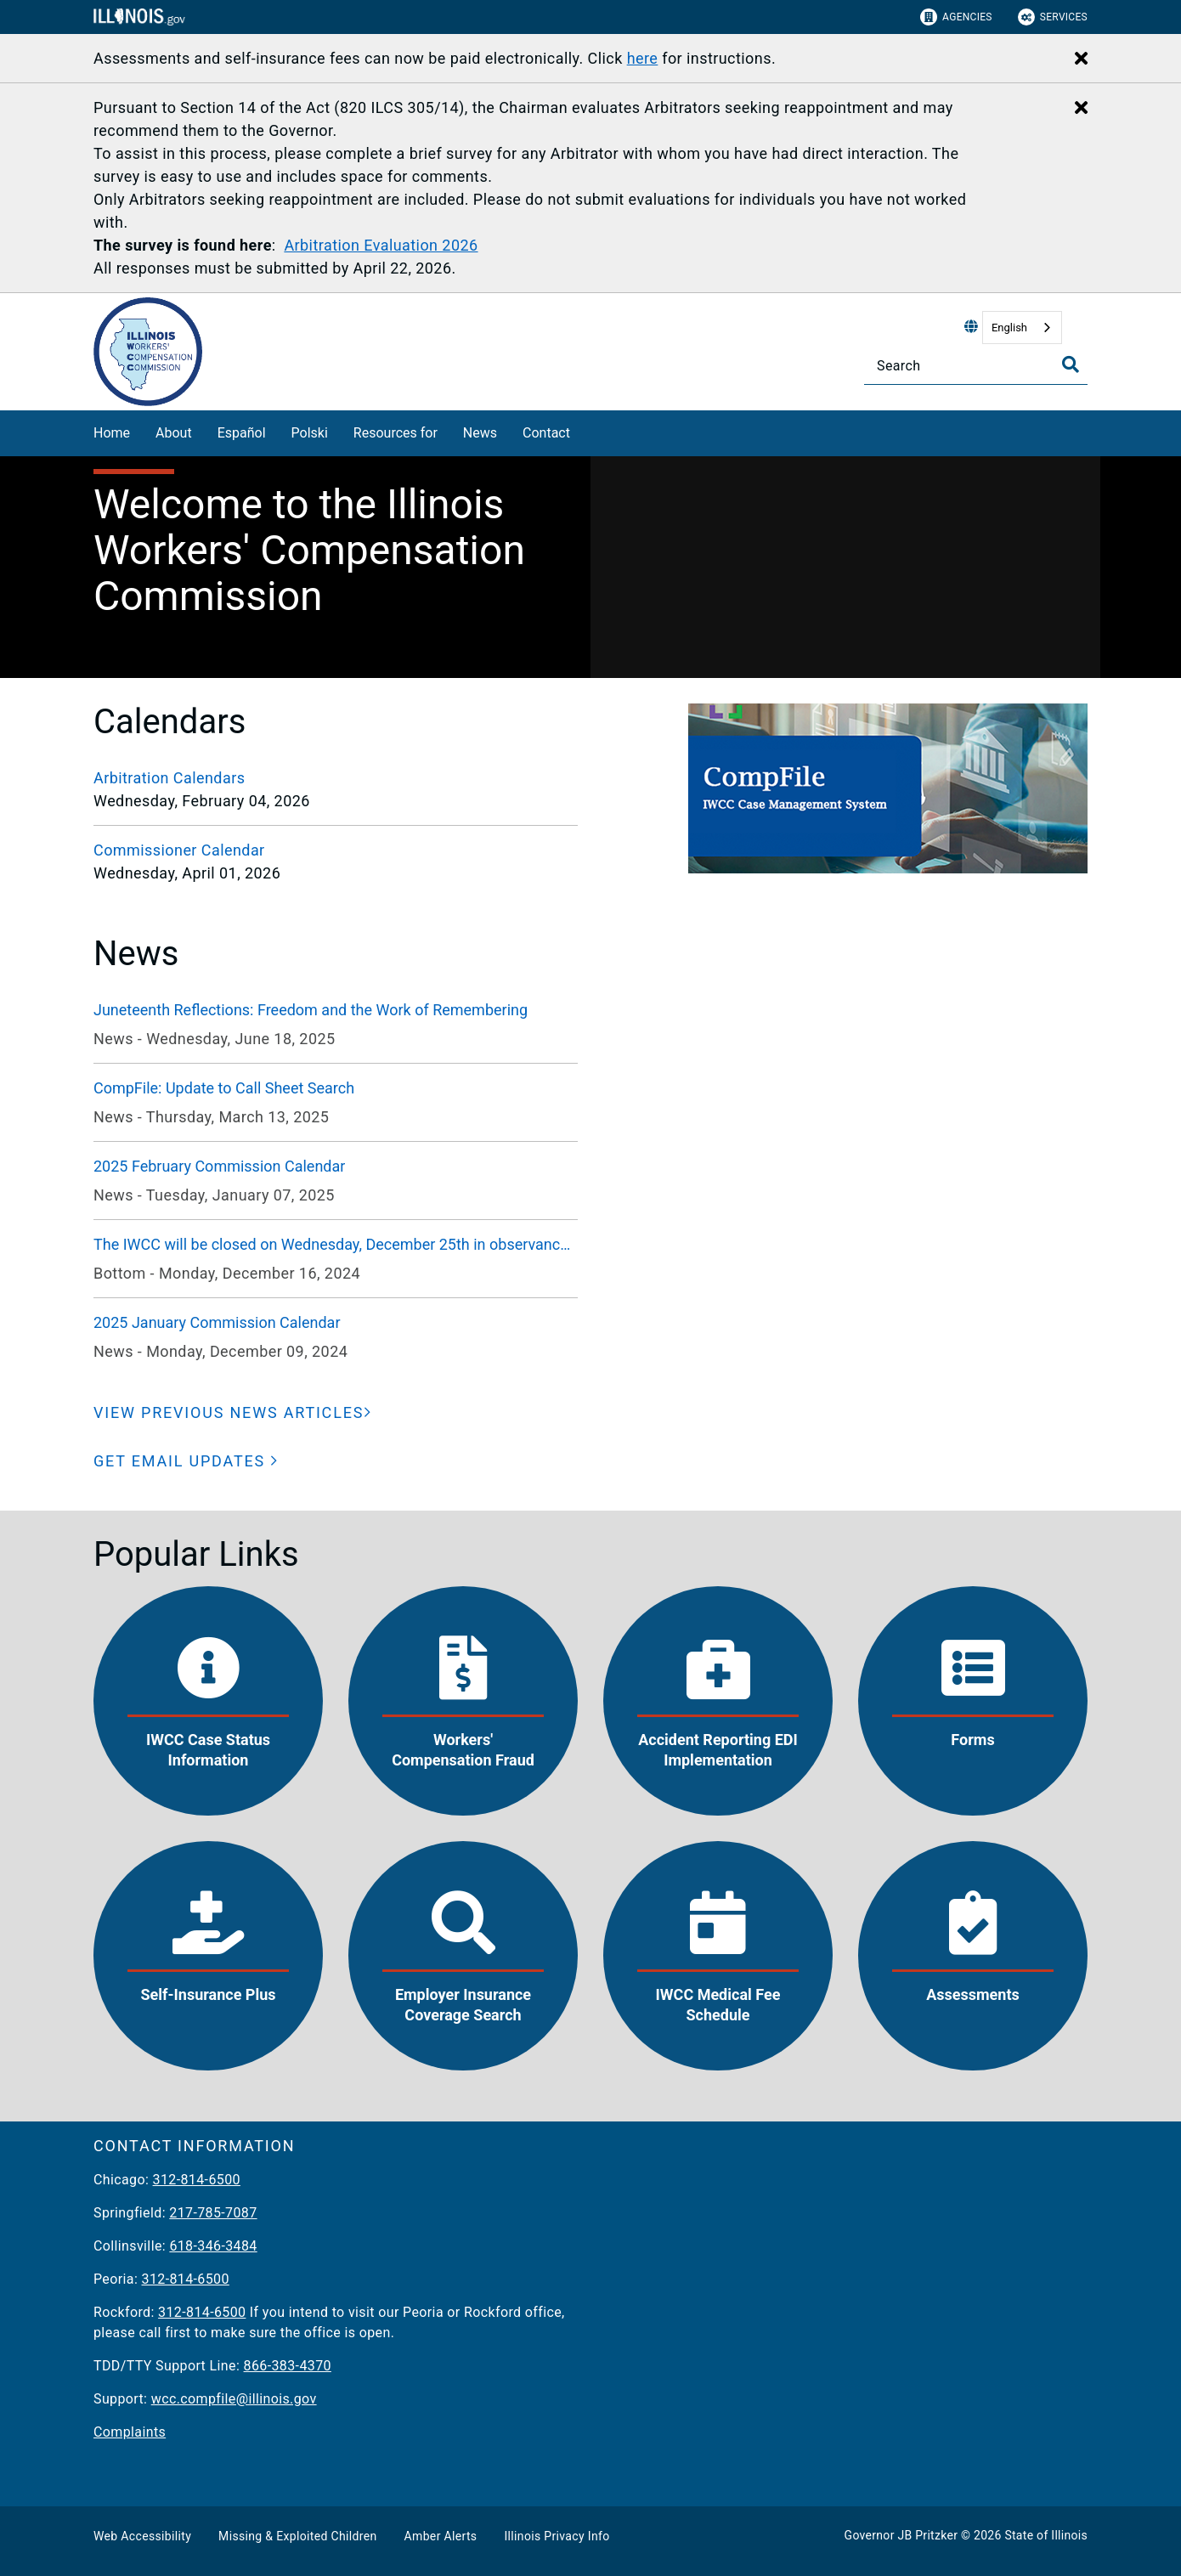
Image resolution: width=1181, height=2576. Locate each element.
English (1009, 327)
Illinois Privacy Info (556, 2536)
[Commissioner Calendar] (335, 850)
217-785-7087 (213, 2213)
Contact (546, 433)
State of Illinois (1046, 2535)
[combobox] (1022, 327)
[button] (186, 1460)
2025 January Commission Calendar (217, 1322)
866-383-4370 (287, 2366)
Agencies (956, 16)
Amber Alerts (440, 2536)
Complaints (129, 2432)
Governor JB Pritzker (901, 2535)
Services (1053, 16)
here (642, 58)
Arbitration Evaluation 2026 (380, 245)
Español (242, 433)
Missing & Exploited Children (297, 2536)
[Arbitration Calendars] (335, 777)
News (480, 433)
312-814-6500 (196, 2180)
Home (111, 433)
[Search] (976, 365)
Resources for (395, 433)
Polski (309, 433)
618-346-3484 (213, 2246)
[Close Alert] (1081, 59)
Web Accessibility (142, 2536)
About (173, 433)
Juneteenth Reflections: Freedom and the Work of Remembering (310, 1010)
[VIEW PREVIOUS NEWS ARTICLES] (232, 1412)
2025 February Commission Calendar (219, 1166)
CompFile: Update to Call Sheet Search (223, 1088)
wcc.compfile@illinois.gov (234, 2399)
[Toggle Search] (1070, 364)
